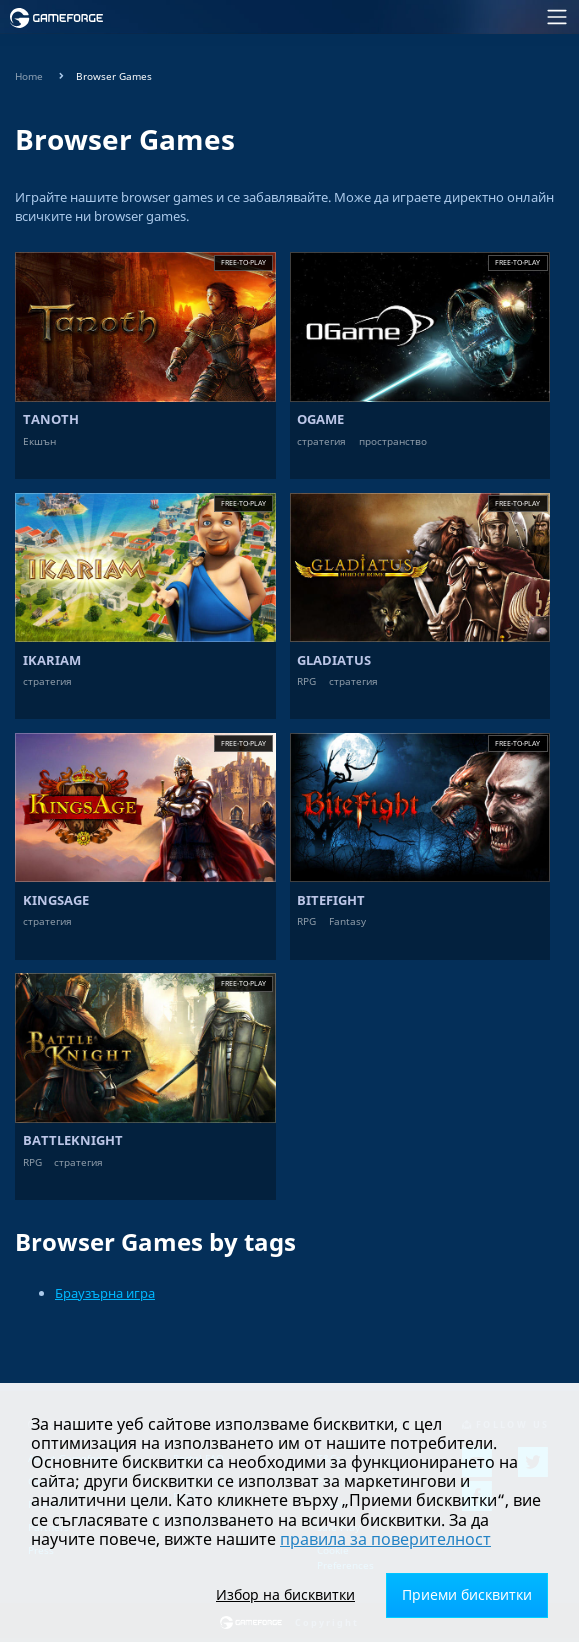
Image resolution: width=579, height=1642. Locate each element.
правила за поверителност (385, 1539)
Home (29, 76)
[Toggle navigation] (348, 17)
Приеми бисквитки (467, 1594)
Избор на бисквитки (285, 1594)
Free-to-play (243, 262)
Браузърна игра (105, 1293)
